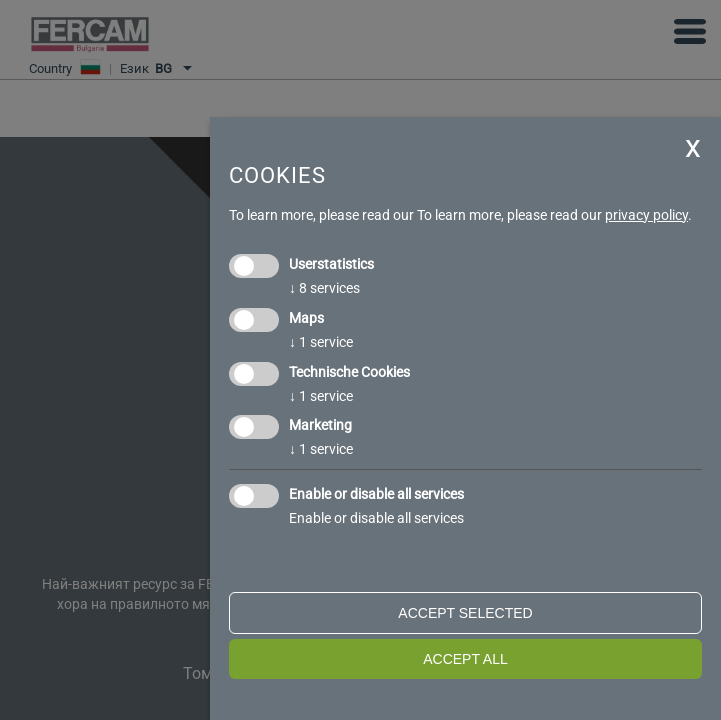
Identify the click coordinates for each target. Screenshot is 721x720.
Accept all (465, 659)
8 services (324, 288)
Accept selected (465, 613)
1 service (321, 342)
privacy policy (646, 215)
